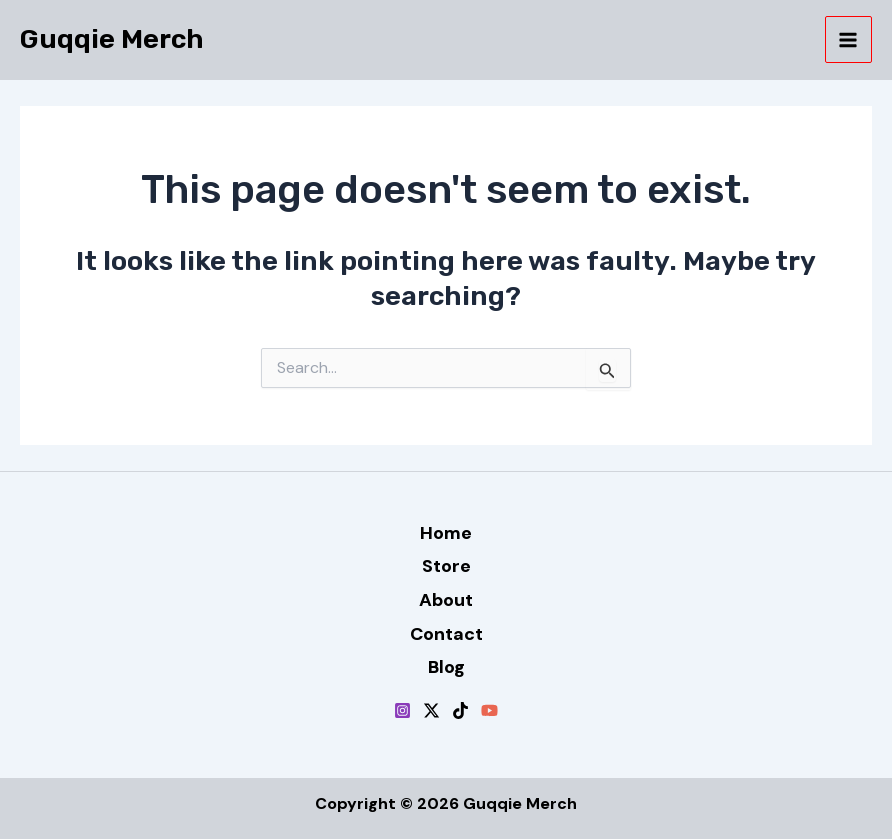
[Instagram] (402, 710)
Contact (446, 634)
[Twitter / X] (431, 710)
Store (446, 566)
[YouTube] (489, 710)
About (446, 600)
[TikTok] (460, 710)
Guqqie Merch (112, 39)
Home (446, 533)
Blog (446, 667)
